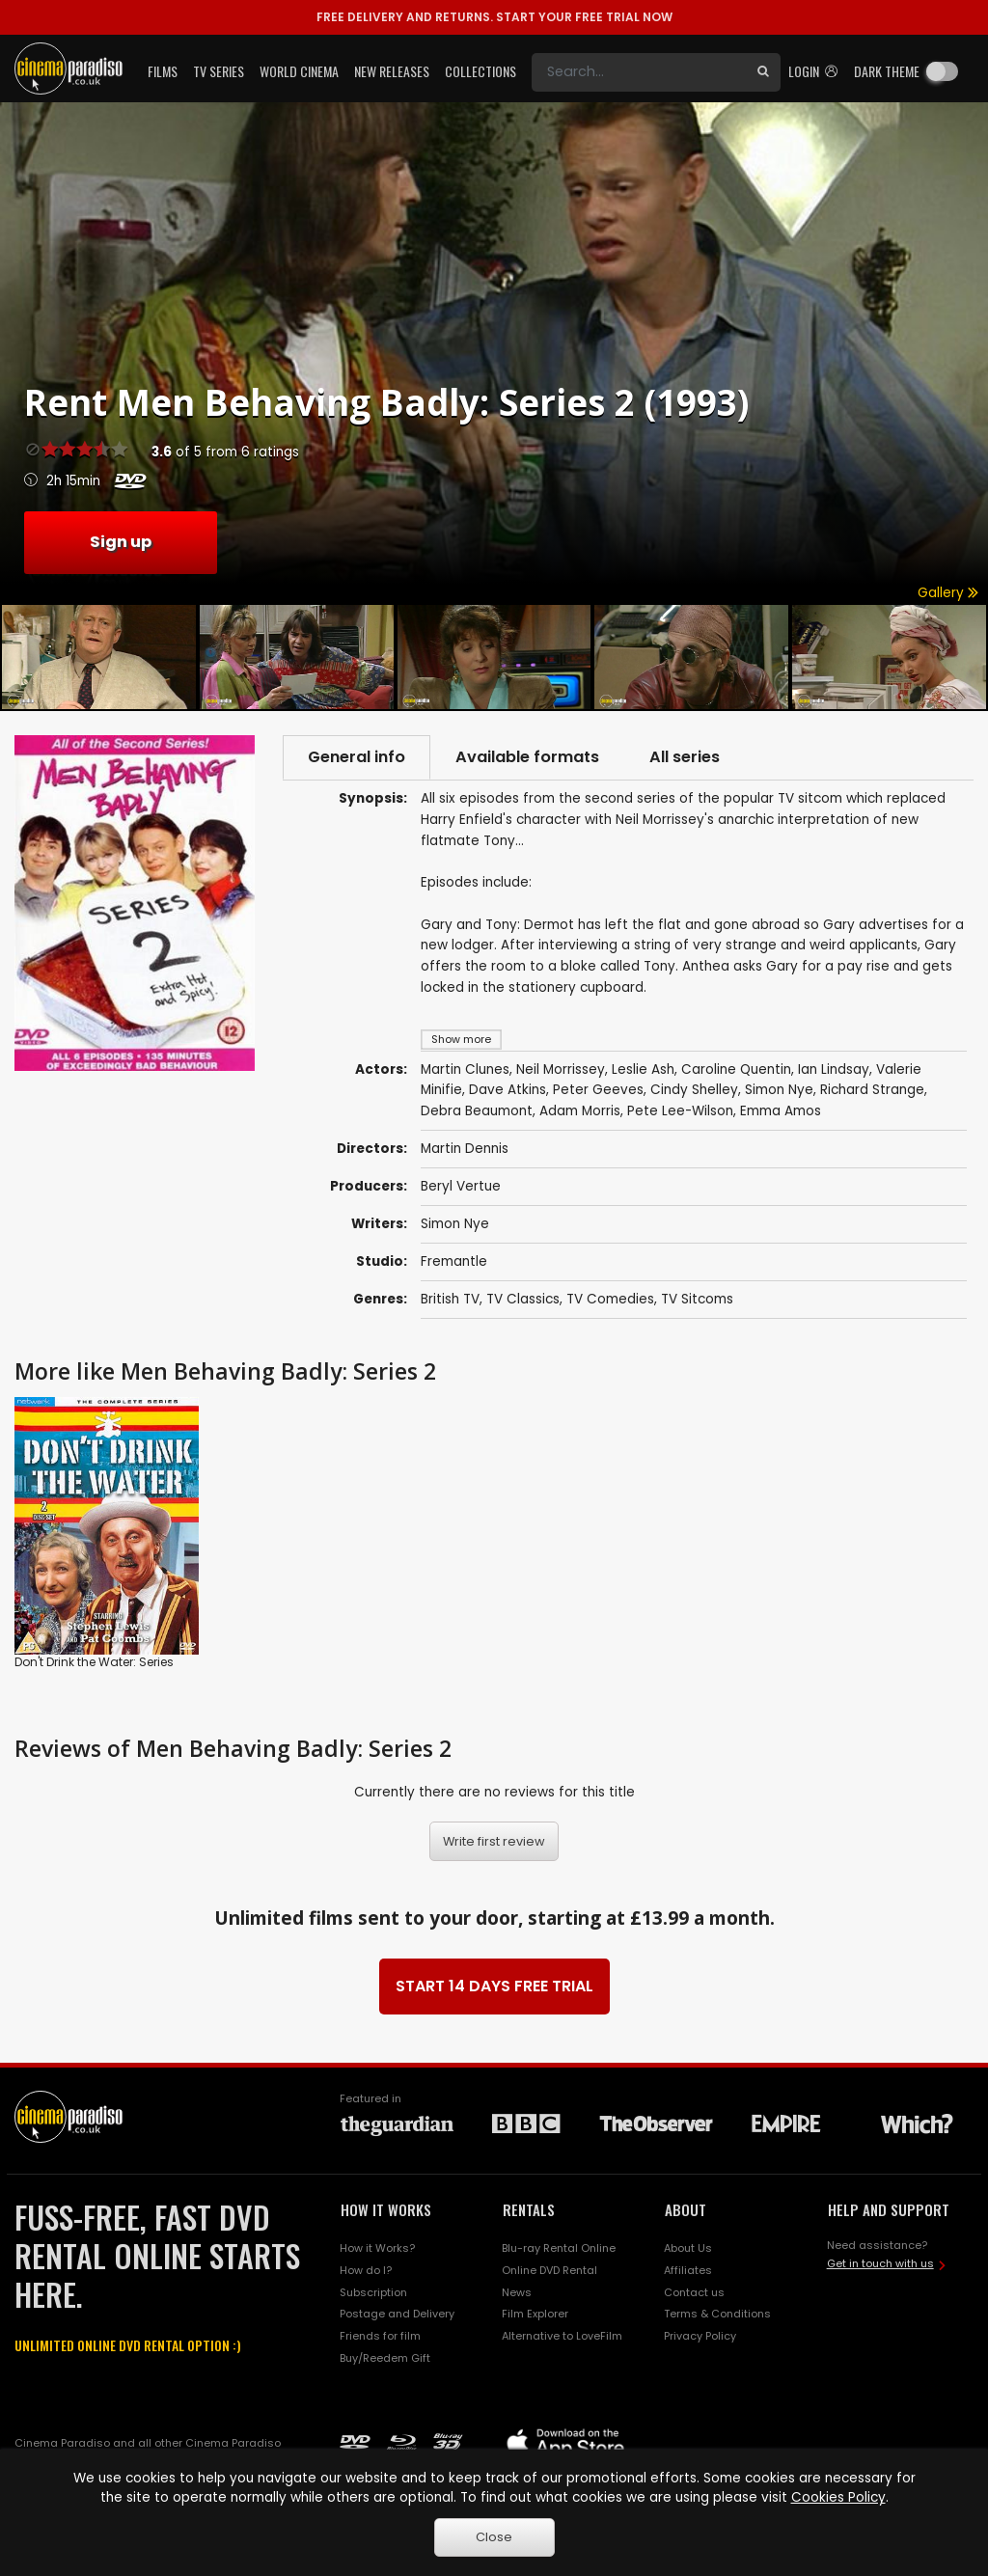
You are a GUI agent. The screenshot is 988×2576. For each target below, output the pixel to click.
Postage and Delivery (397, 2313)
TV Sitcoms (697, 1299)
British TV (450, 1299)
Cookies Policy (838, 2497)
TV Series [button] (218, 71)
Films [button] (163, 71)
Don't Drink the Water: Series (94, 1662)
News (517, 2292)
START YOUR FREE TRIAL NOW (494, 17)
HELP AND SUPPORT (888, 2209)
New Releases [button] (391, 71)
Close (494, 2537)
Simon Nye (455, 1224)
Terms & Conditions (717, 2313)
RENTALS (529, 2209)
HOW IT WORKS (386, 2209)
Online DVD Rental (549, 2270)
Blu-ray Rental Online (559, 2248)
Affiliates (688, 2270)
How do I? (366, 2270)
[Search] (639, 72)
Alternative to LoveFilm (562, 2335)
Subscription (373, 2292)
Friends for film (380, 2335)
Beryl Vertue (461, 1186)
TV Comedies (610, 1299)
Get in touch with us (880, 2263)
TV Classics (523, 1299)
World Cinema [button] (299, 71)
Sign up (120, 542)
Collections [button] (480, 71)
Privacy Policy (700, 2335)
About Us (688, 2248)
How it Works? (377, 2248)
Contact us (694, 2292)
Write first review (494, 1841)
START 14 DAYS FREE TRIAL (494, 1986)
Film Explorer (535, 2313)
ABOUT (685, 2209)
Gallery (948, 593)
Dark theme (886, 71)
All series (684, 757)
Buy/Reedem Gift (385, 2358)
